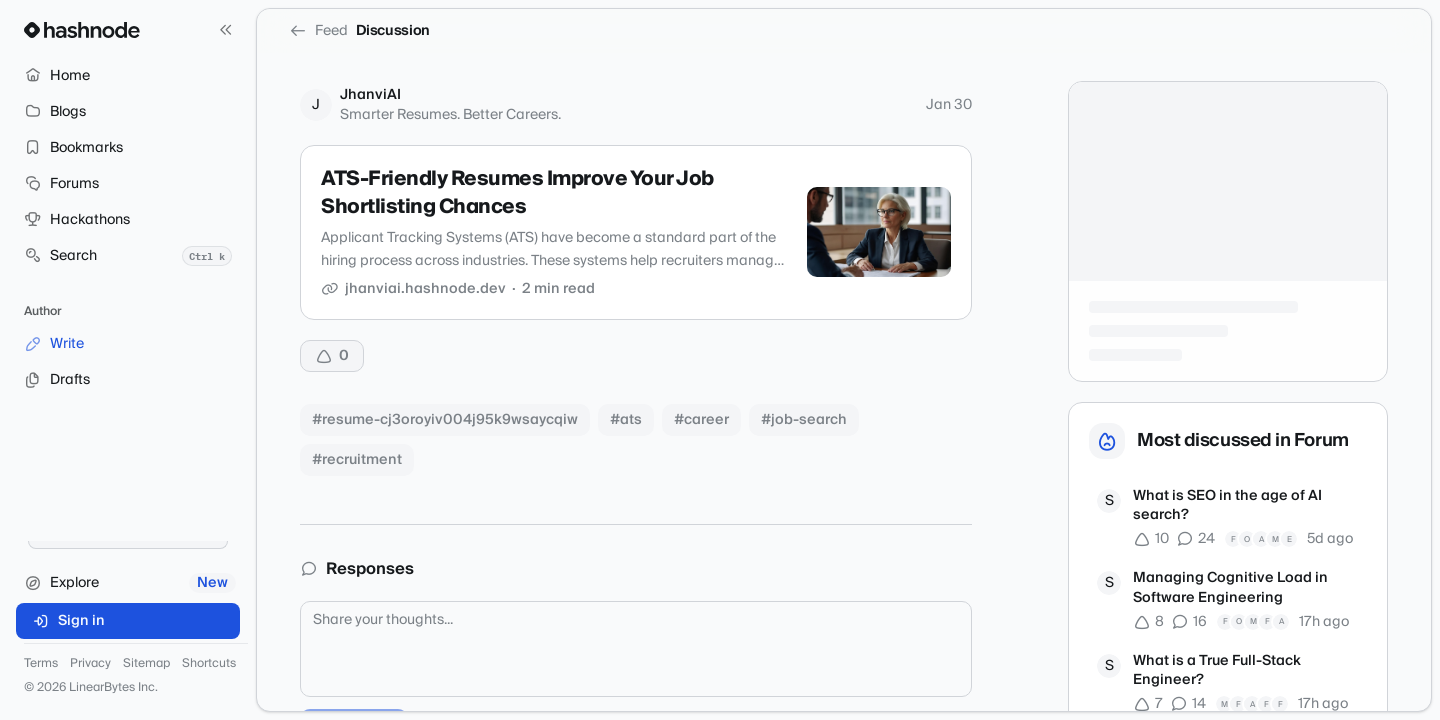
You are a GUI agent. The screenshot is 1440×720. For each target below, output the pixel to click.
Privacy (90, 664)
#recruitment (357, 460)
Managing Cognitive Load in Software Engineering (1230, 588)
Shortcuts (209, 664)
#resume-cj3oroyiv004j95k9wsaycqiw (445, 420)
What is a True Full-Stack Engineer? (1217, 671)
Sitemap (146, 664)
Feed (318, 31)
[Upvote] (332, 356)
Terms (41, 664)
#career (701, 420)
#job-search (804, 420)
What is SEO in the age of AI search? (1227, 506)
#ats (626, 420)
